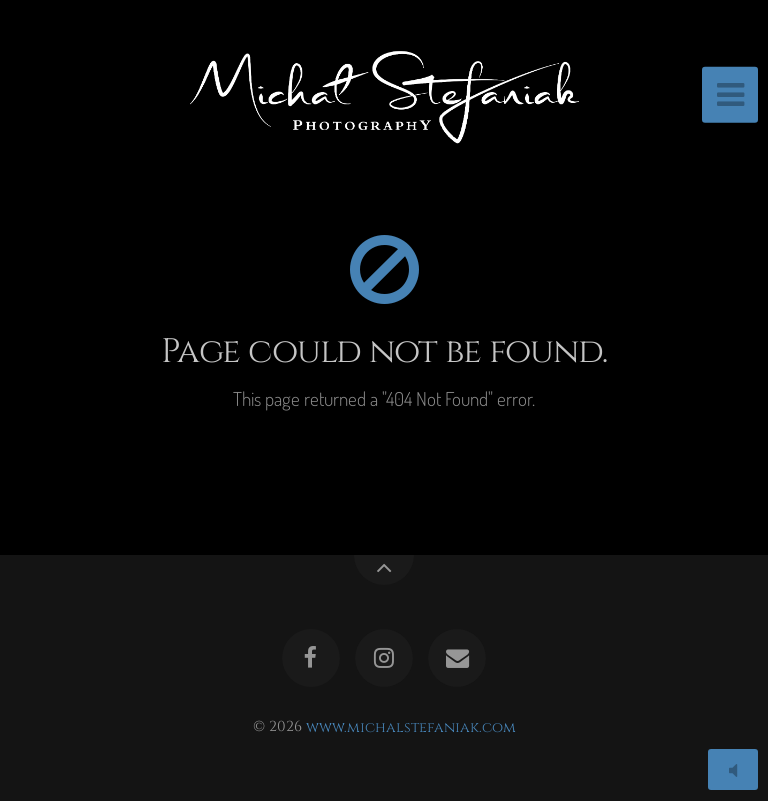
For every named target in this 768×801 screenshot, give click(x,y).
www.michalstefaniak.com (411, 726)
